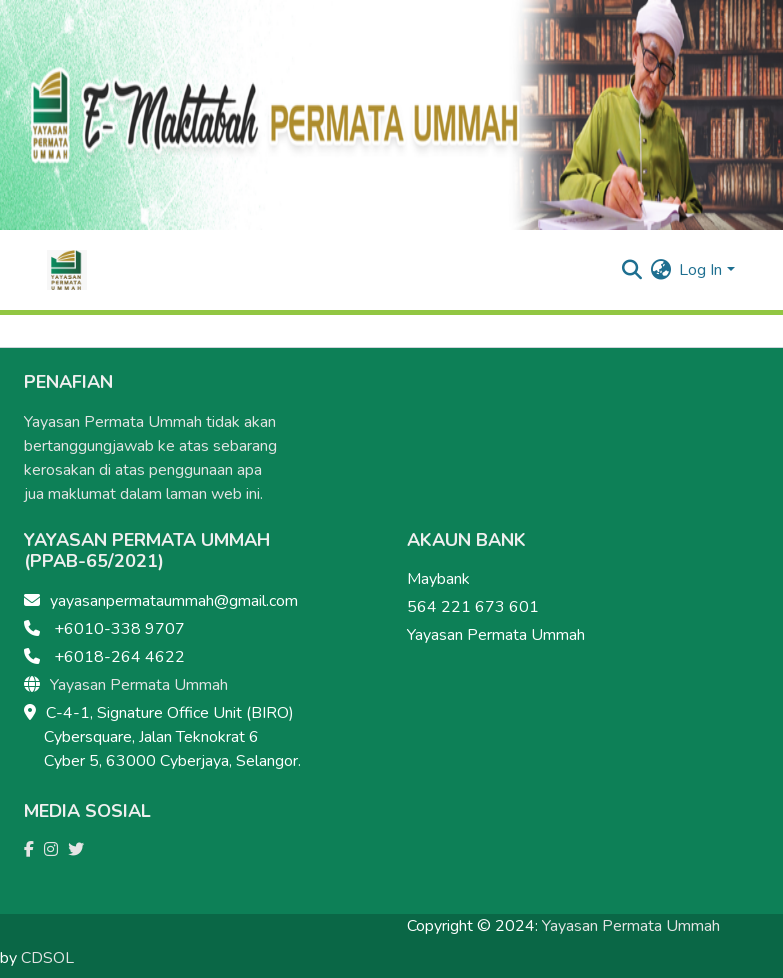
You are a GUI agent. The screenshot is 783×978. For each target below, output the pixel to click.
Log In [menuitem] (700, 270)
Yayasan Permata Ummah (139, 685)
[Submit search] (631, 270)
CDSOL (47, 958)
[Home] (67, 270)
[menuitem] (660, 270)
